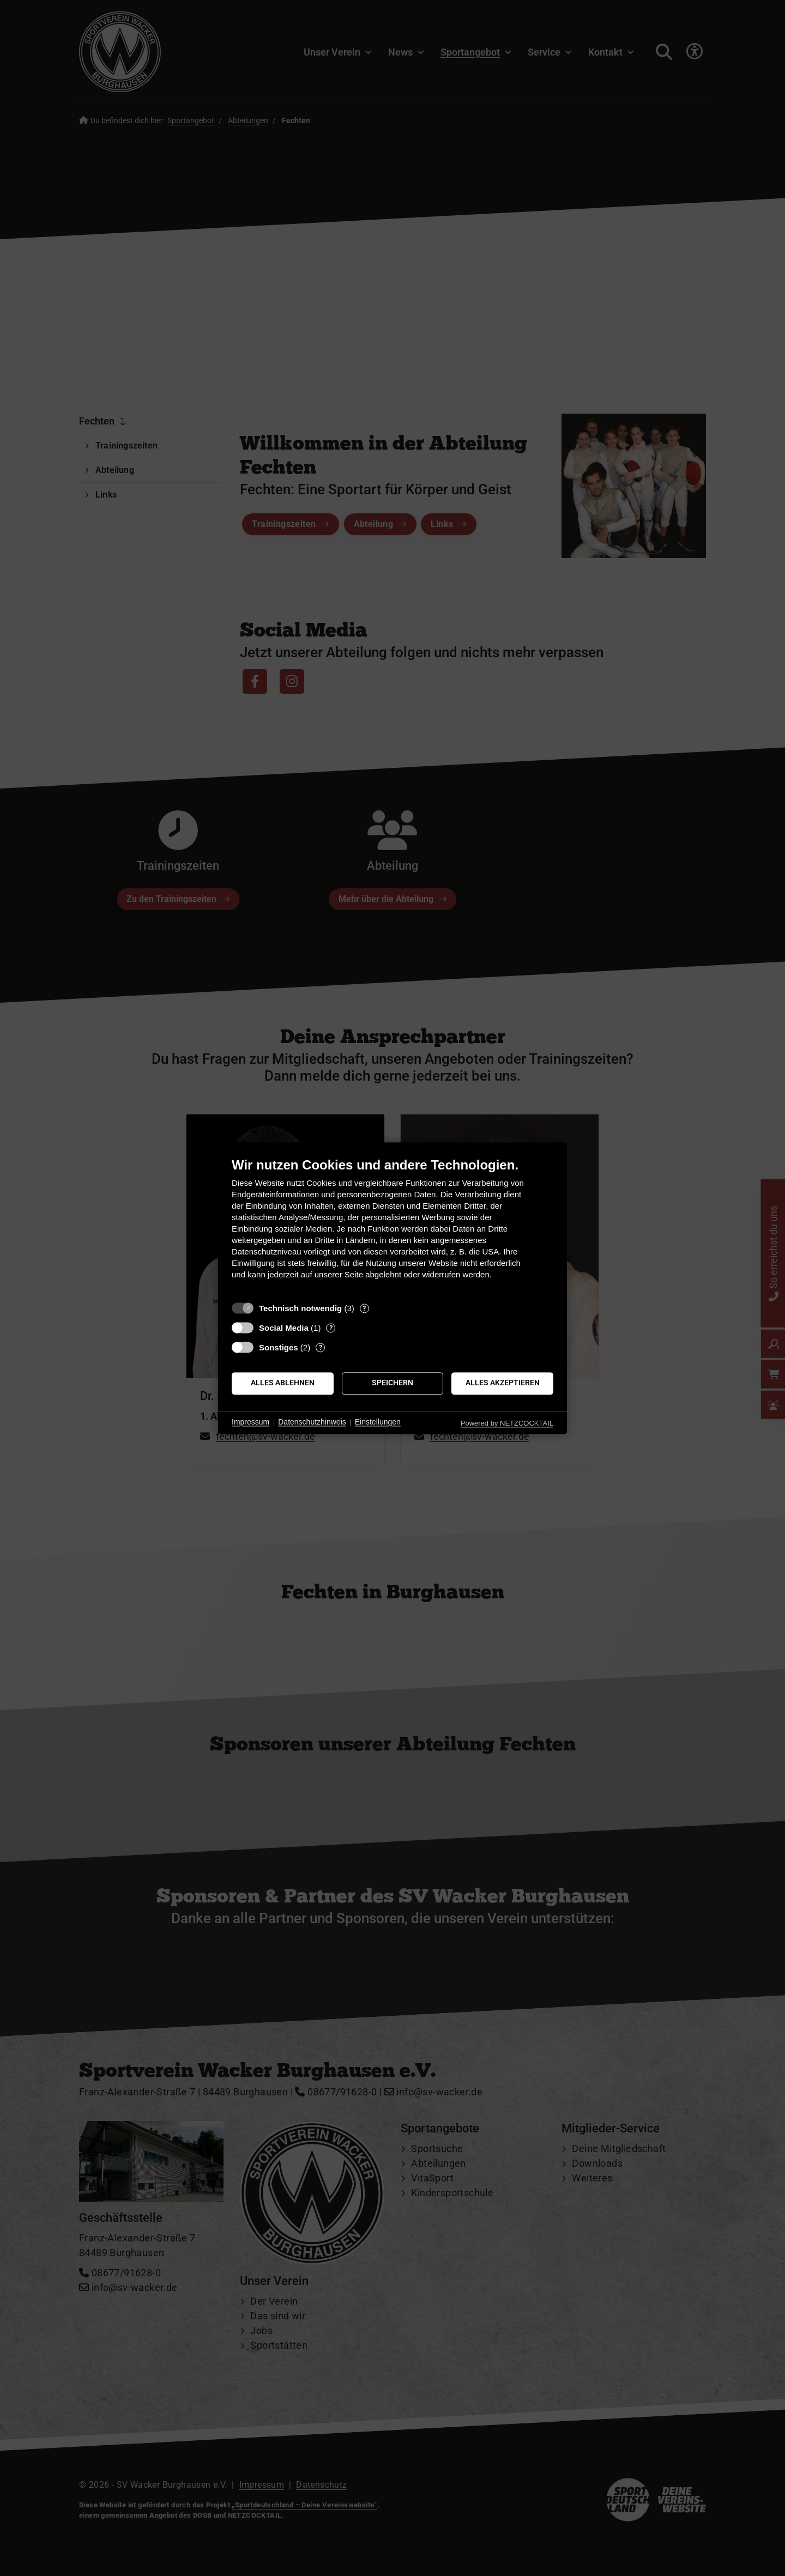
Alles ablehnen (283, 1383)
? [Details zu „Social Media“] (331, 1328)
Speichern (392, 1383)
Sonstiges (278, 1347)
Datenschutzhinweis (312, 1422)
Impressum (250, 1422)
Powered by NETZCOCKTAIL (507, 1423)
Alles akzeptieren (503, 1383)
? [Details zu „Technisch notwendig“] (364, 1308)
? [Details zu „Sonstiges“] (320, 1347)
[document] (392, 1226)
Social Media (284, 1327)
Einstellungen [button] (378, 1422)
